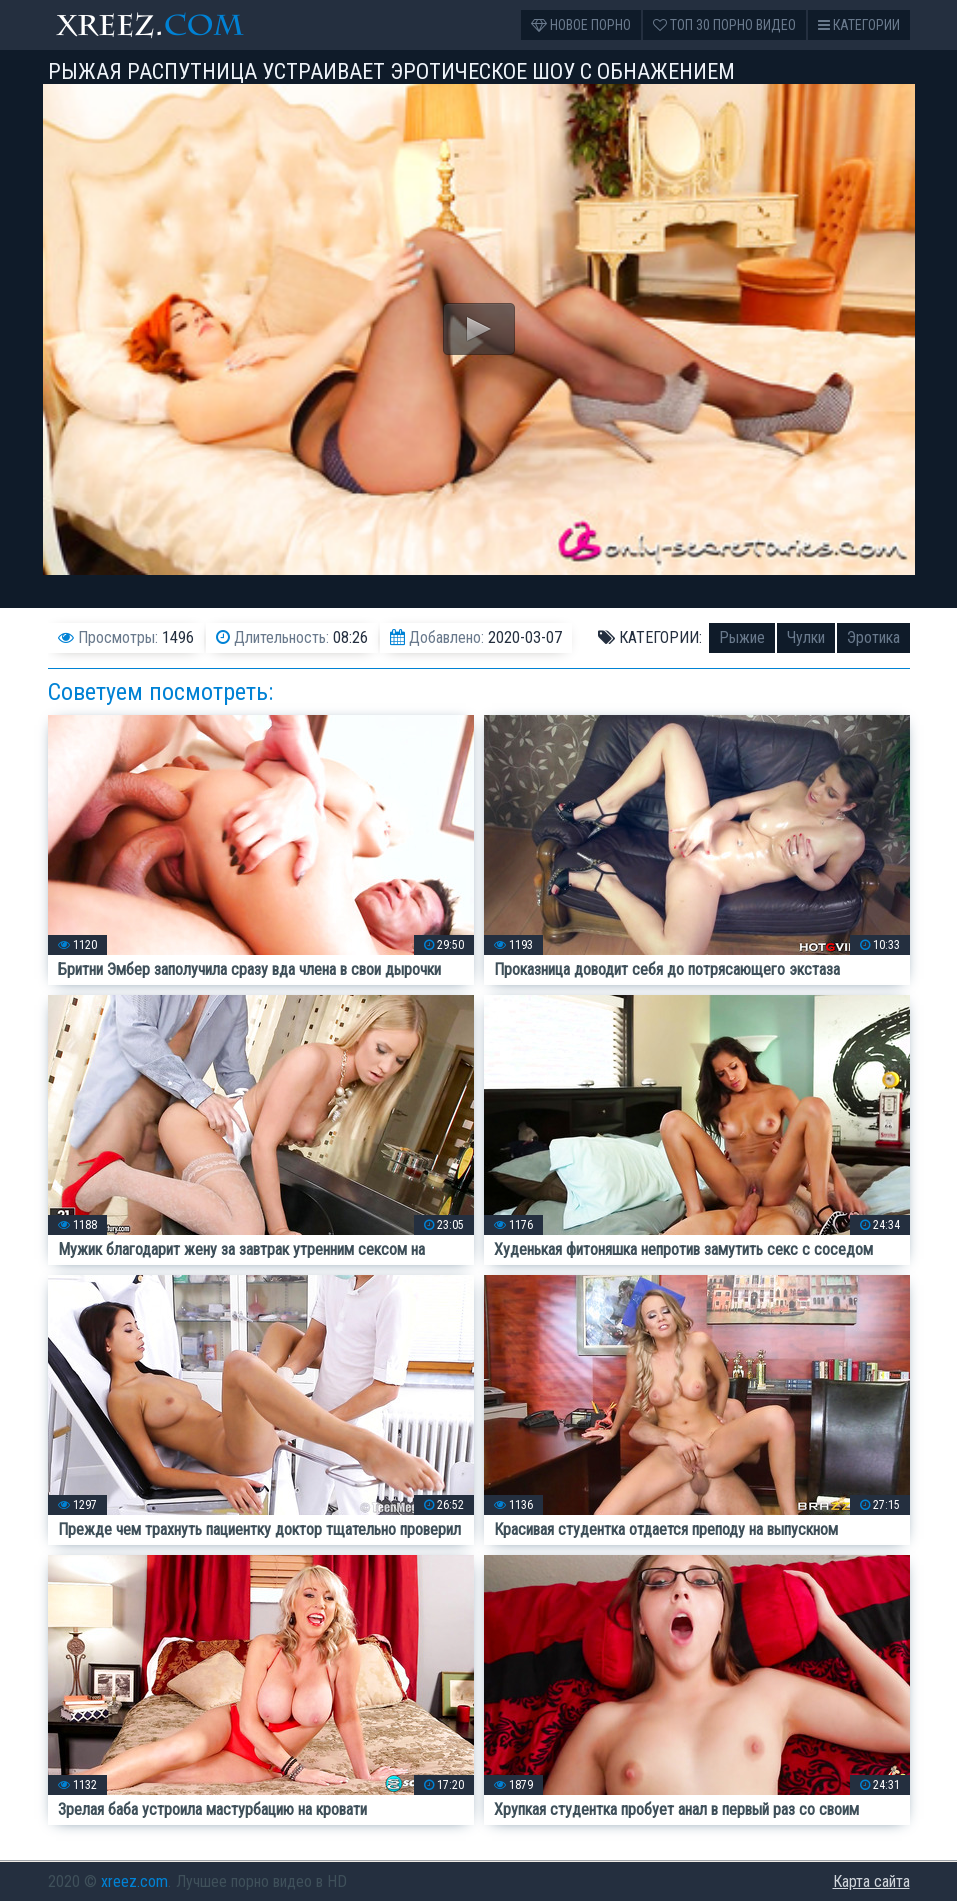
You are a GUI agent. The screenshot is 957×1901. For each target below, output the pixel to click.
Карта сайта (871, 1881)
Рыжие (742, 637)
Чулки (806, 637)
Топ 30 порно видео (724, 25)
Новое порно (581, 25)
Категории (859, 25)
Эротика (873, 637)
